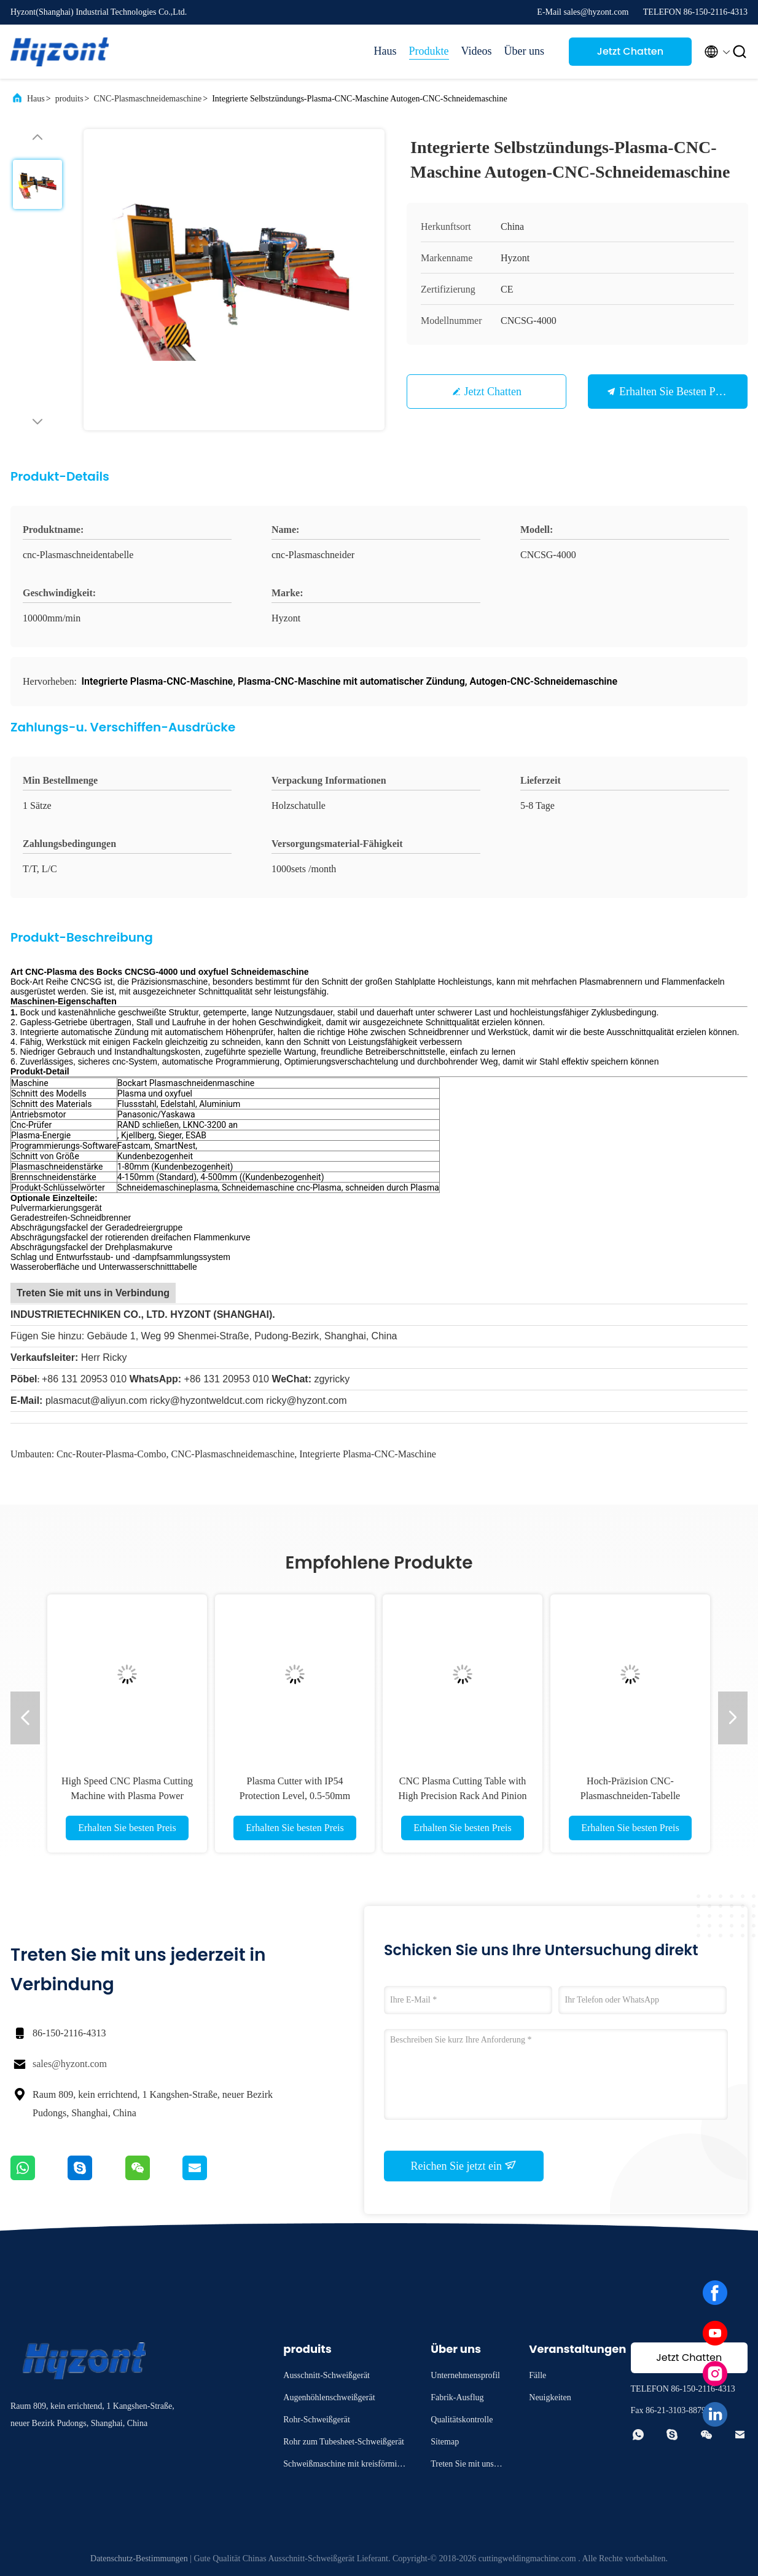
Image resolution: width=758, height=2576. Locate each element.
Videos (476, 51)
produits (69, 98)
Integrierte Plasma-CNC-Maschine (367, 1454)
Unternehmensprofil (465, 2375)
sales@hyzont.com (70, 2063)
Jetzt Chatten (630, 51)
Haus (385, 51)
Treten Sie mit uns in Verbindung (466, 2465)
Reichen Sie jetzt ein (464, 2165)
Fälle (537, 2375)
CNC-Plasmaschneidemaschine (147, 98)
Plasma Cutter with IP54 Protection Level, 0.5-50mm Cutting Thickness (295, 1796)
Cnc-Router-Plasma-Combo (111, 1454)
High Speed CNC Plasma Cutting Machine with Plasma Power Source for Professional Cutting (127, 1796)
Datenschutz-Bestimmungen (139, 2558)
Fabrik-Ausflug (457, 2397)
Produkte (429, 51)
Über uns (524, 51)
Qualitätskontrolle (462, 2419)
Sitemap (445, 2441)
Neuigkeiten (550, 2397)
